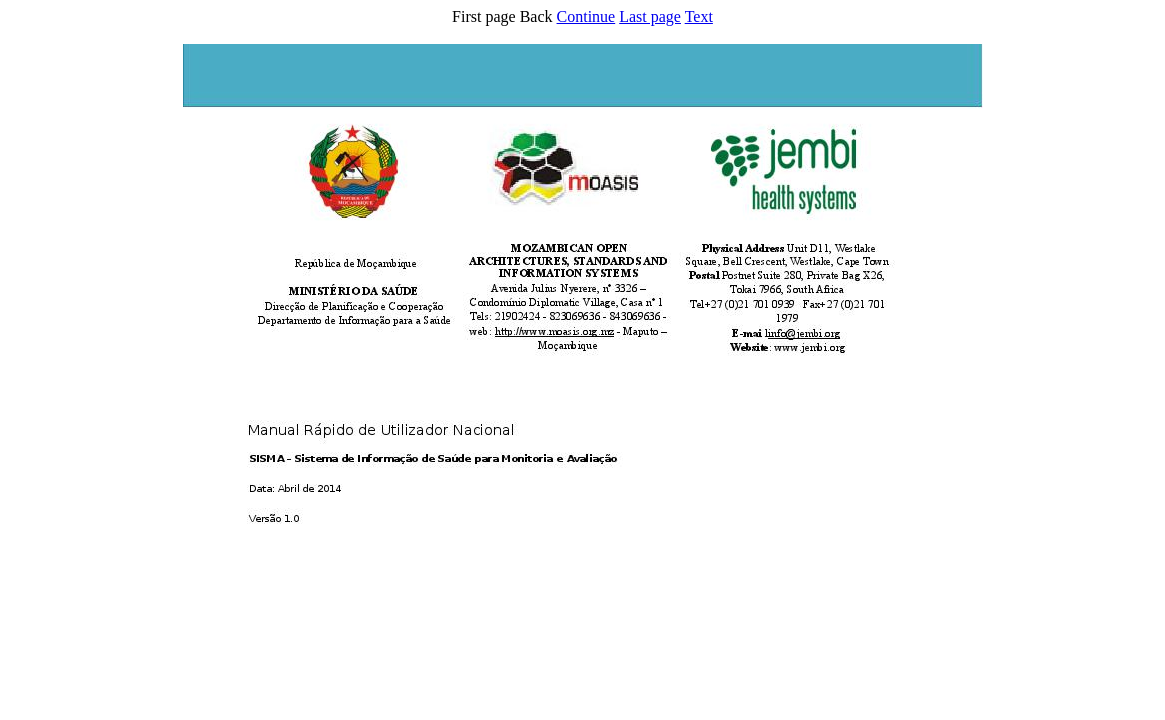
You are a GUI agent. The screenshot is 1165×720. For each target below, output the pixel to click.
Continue (586, 16)
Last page (650, 16)
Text (699, 16)
